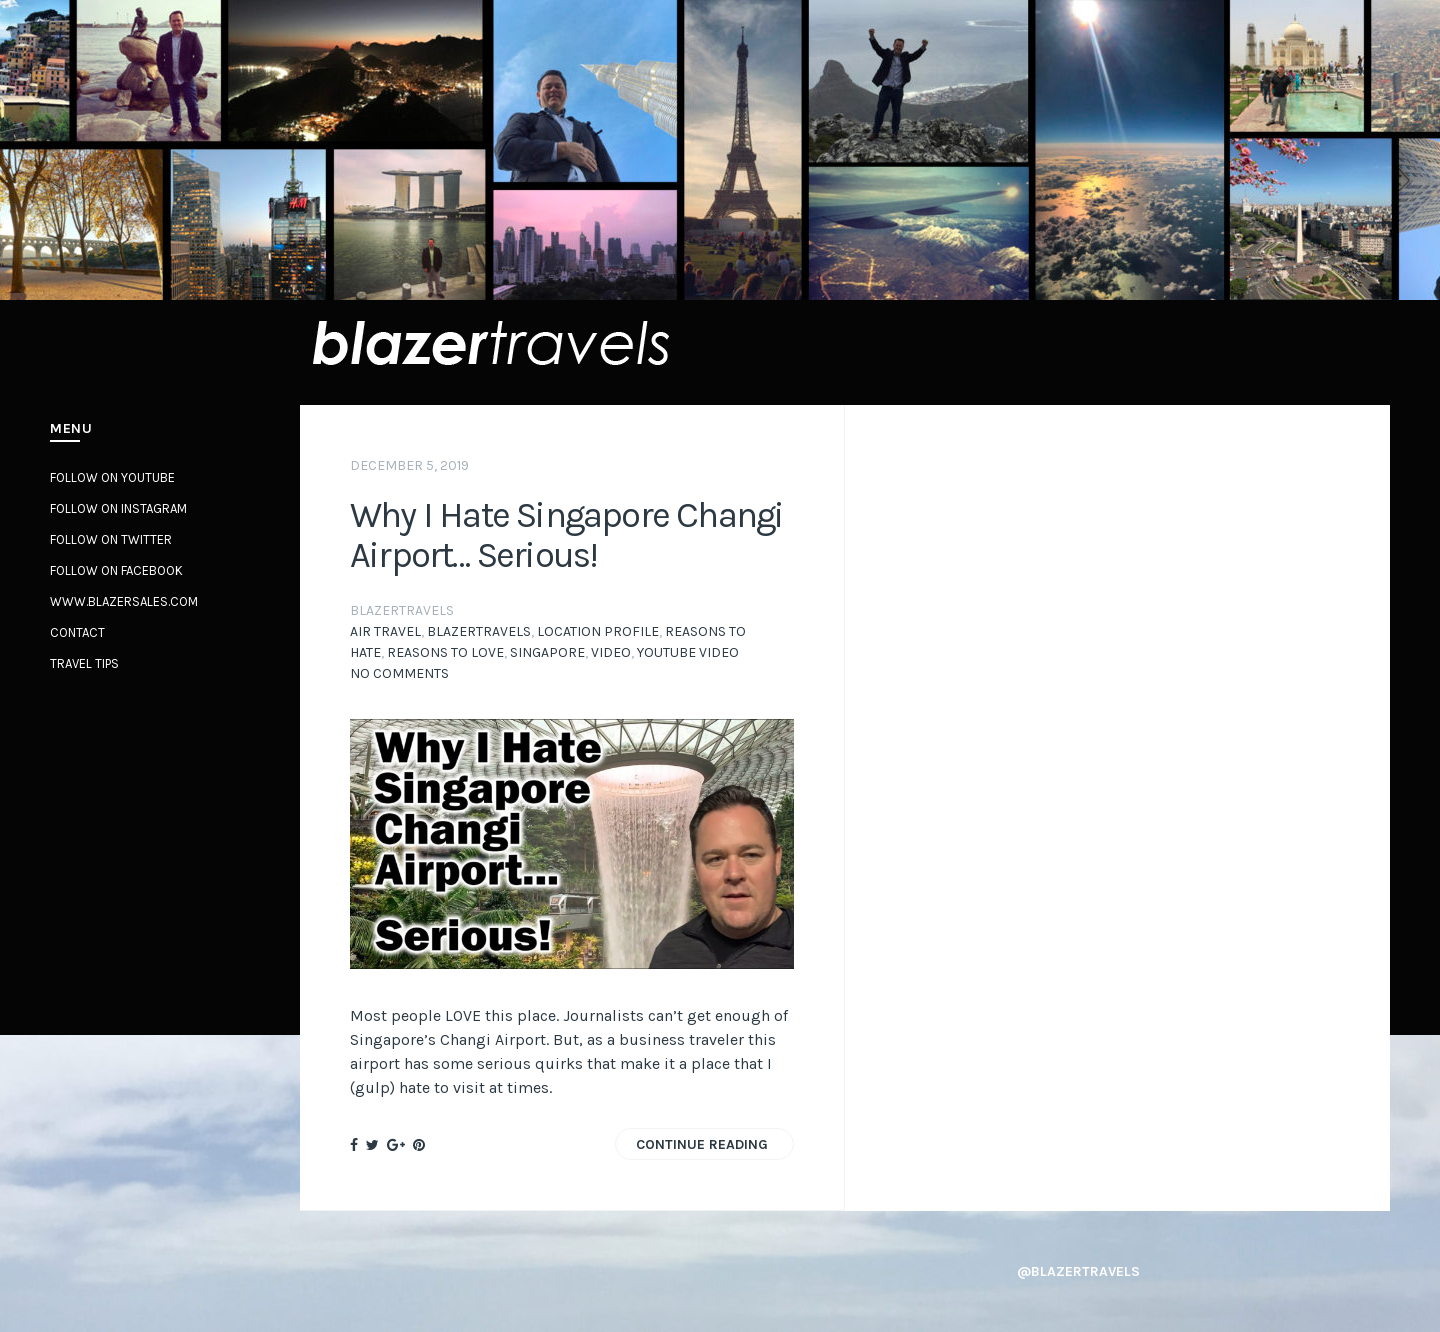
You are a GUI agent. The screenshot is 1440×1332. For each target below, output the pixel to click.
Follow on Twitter (111, 539)
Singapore (547, 652)
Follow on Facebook (116, 570)
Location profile (598, 631)
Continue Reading (702, 1144)
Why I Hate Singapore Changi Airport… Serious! (566, 535)
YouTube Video (688, 652)
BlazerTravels (479, 631)
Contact (77, 632)
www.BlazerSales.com (124, 601)
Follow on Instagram (118, 508)
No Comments (399, 673)
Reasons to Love (445, 652)
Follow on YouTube (112, 477)
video (611, 652)
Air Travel (385, 631)
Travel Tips (84, 663)
